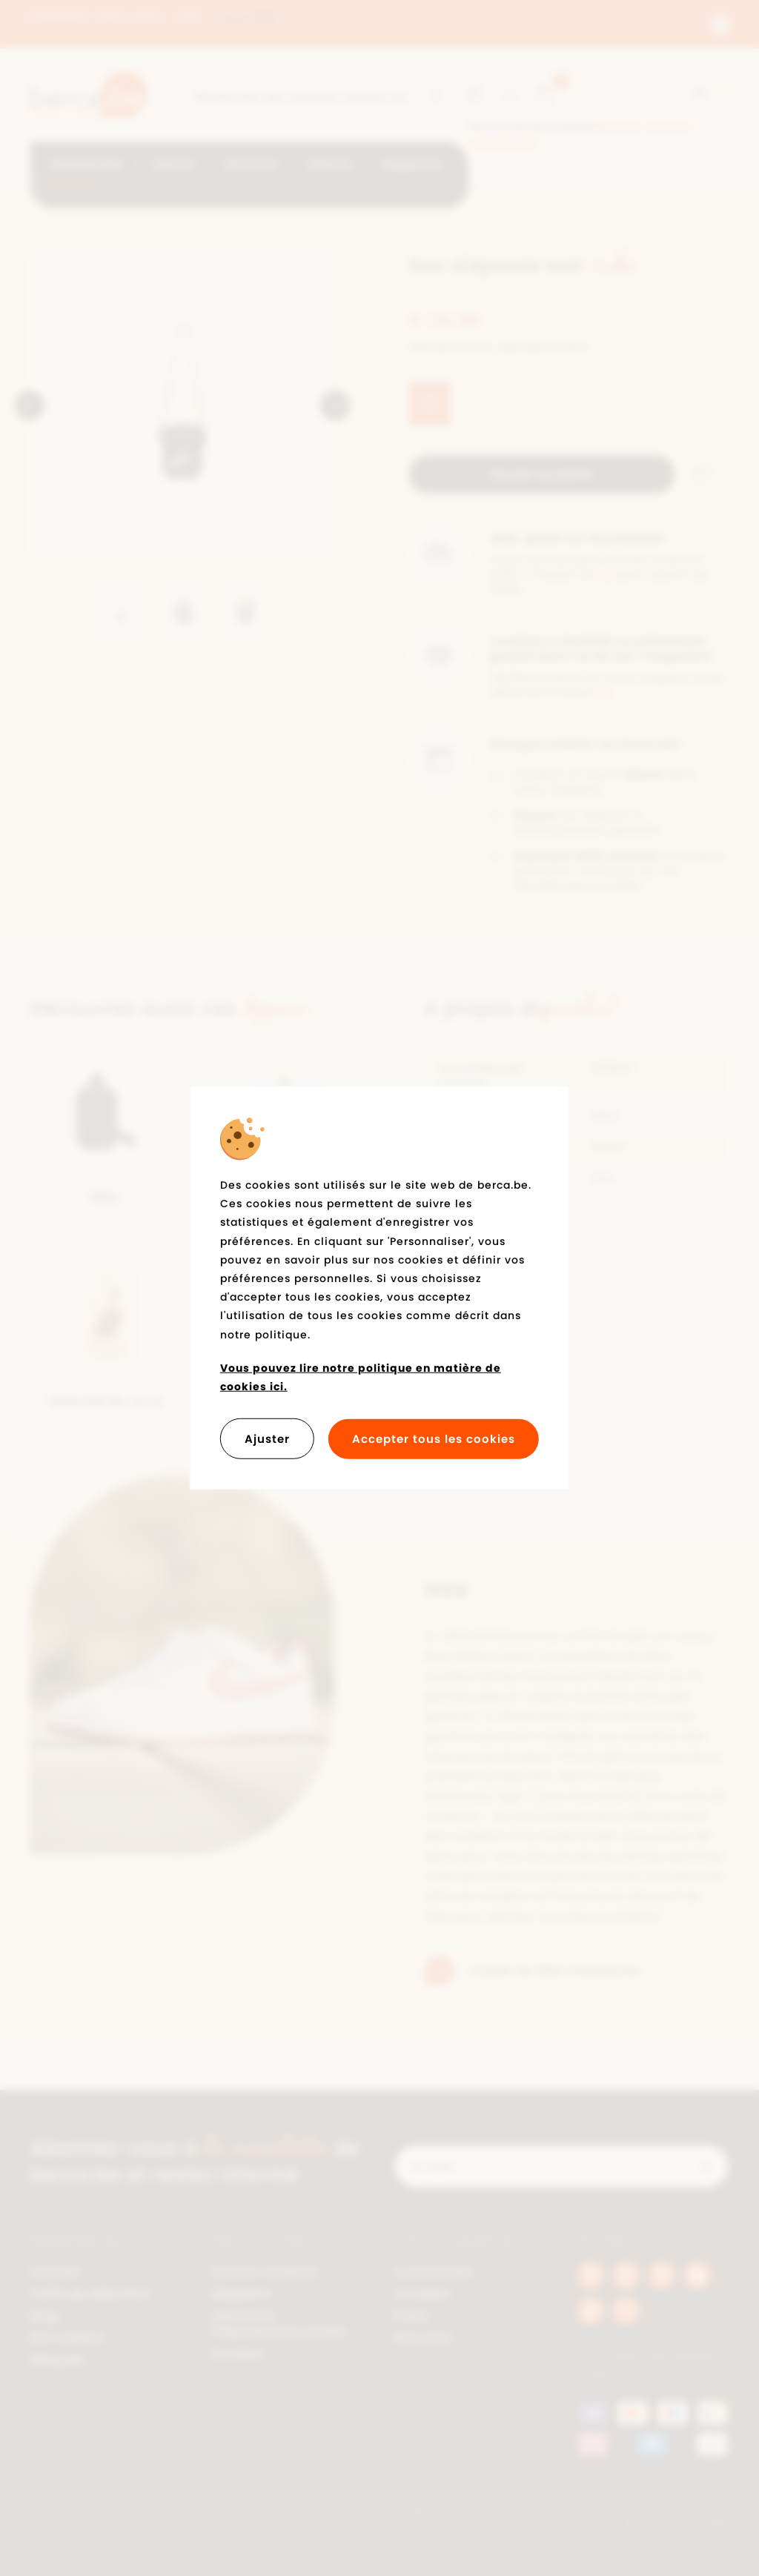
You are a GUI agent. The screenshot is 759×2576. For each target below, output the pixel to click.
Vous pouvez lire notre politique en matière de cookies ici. (360, 1376)
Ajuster (267, 1439)
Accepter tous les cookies (434, 1439)
